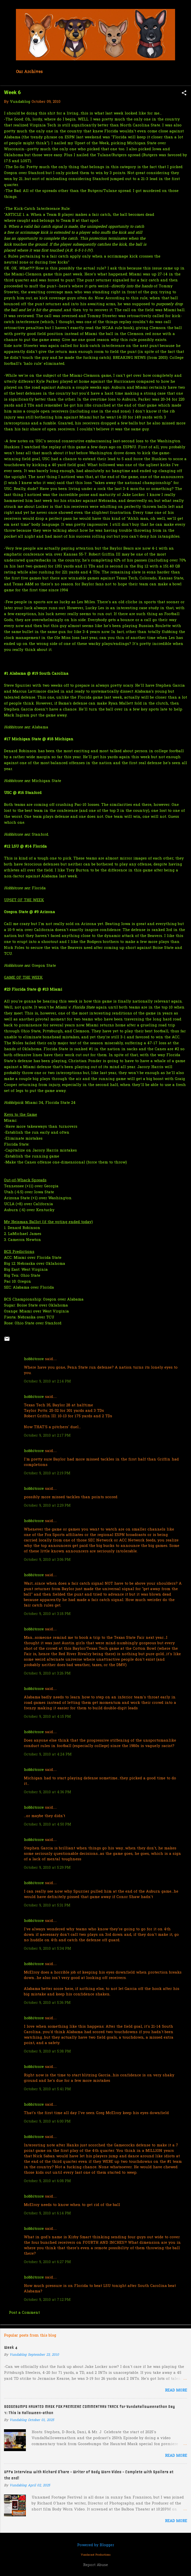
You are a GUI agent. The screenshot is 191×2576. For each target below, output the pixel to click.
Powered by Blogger (95, 2545)
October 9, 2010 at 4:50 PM (47, 1824)
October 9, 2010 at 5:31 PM (47, 1905)
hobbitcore (34, 1359)
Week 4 (10, 2347)
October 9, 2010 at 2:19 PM (47, 1473)
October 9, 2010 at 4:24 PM (48, 1754)
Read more (176, 2390)
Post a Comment (24, 2312)
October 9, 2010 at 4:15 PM (47, 1716)
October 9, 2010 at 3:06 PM (47, 1560)
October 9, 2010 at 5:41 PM (47, 2089)
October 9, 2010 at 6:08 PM (47, 2181)
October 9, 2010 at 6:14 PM (47, 2213)
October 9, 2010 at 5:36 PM (47, 2003)
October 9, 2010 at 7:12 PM (47, 2300)
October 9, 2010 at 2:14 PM (47, 1381)
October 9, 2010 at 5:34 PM (47, 1948)
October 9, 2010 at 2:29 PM (47, 1505)
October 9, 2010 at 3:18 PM (47, 1614)
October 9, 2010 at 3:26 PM (47, 1673)
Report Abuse (95, 2565)
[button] (184, 93)
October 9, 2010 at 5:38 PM (47, 2051)
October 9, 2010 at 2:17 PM (47, 1435)
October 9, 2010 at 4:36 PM (47, 1792)
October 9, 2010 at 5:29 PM (47, 1867)
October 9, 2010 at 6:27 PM (47, 2262)
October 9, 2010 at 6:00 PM (47, 2121)
